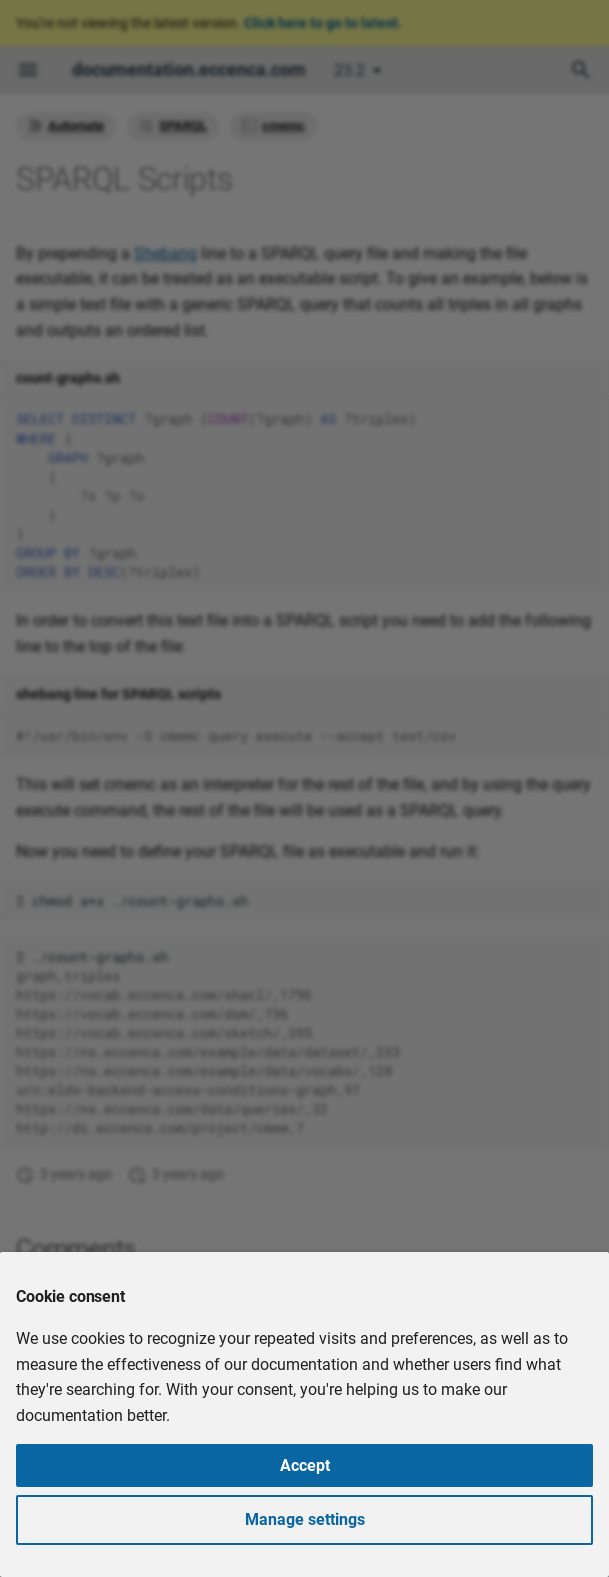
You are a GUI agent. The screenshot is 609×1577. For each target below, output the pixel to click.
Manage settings (305, 1519)
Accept (305, 1465)
